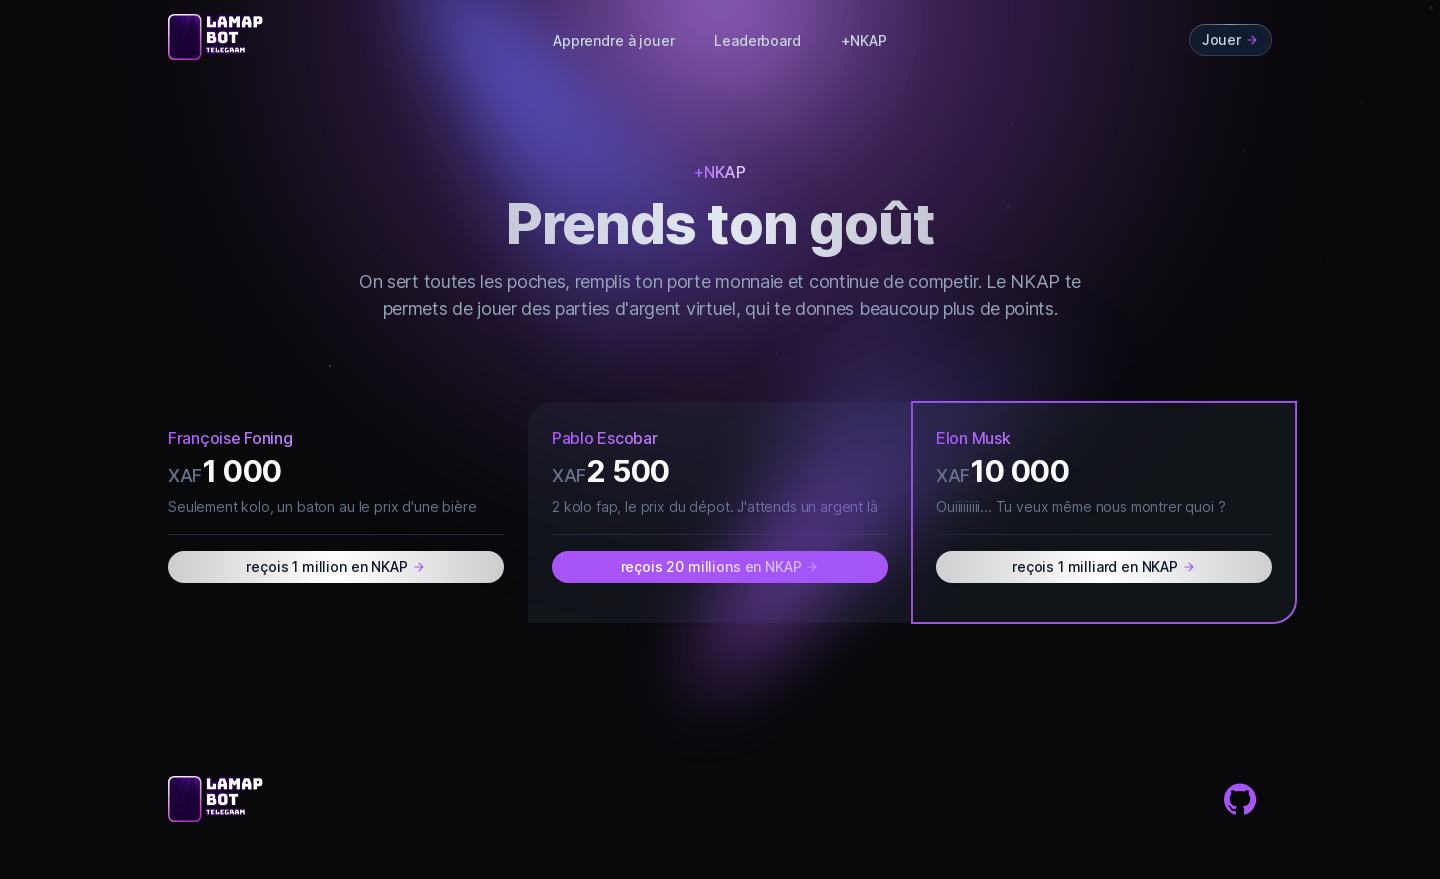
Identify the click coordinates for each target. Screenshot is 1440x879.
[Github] (1240, 799)
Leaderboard (757, 40)
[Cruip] (218, 37)
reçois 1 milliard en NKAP (1104, 566)
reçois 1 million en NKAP (335, 566)
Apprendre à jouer (613, 40)
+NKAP (864, 40)
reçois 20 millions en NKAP (720, 566)
